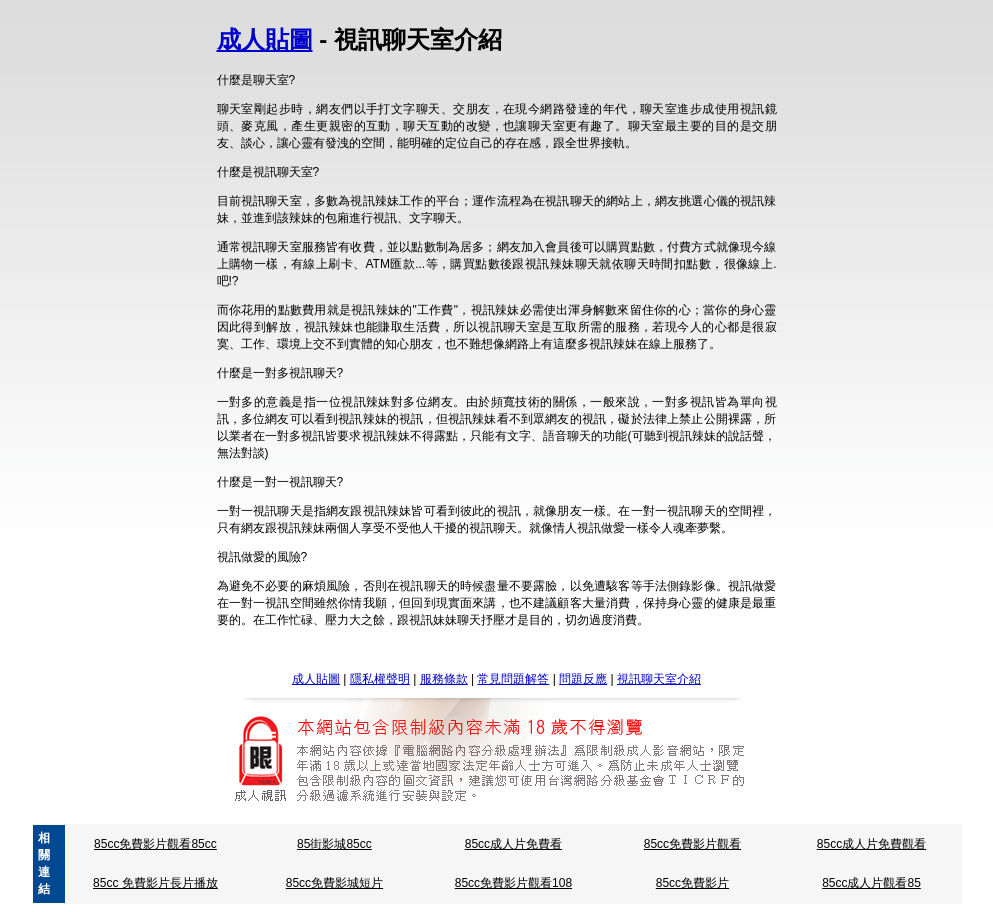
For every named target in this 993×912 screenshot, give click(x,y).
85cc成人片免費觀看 (871, 844)
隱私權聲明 (380, 679)
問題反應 (583, 679)
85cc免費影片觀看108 (513, 883)
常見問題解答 (513, 679)
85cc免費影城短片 (334, 883)
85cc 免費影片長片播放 (155, 883)
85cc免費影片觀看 (692, 844)
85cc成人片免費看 (513, 844)
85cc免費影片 (692, 883)
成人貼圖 (265, 39)
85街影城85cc (334, 844)
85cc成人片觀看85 (871, 883)
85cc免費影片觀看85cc (155, 844)
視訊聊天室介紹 (659, 679)
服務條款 (444, 679)
